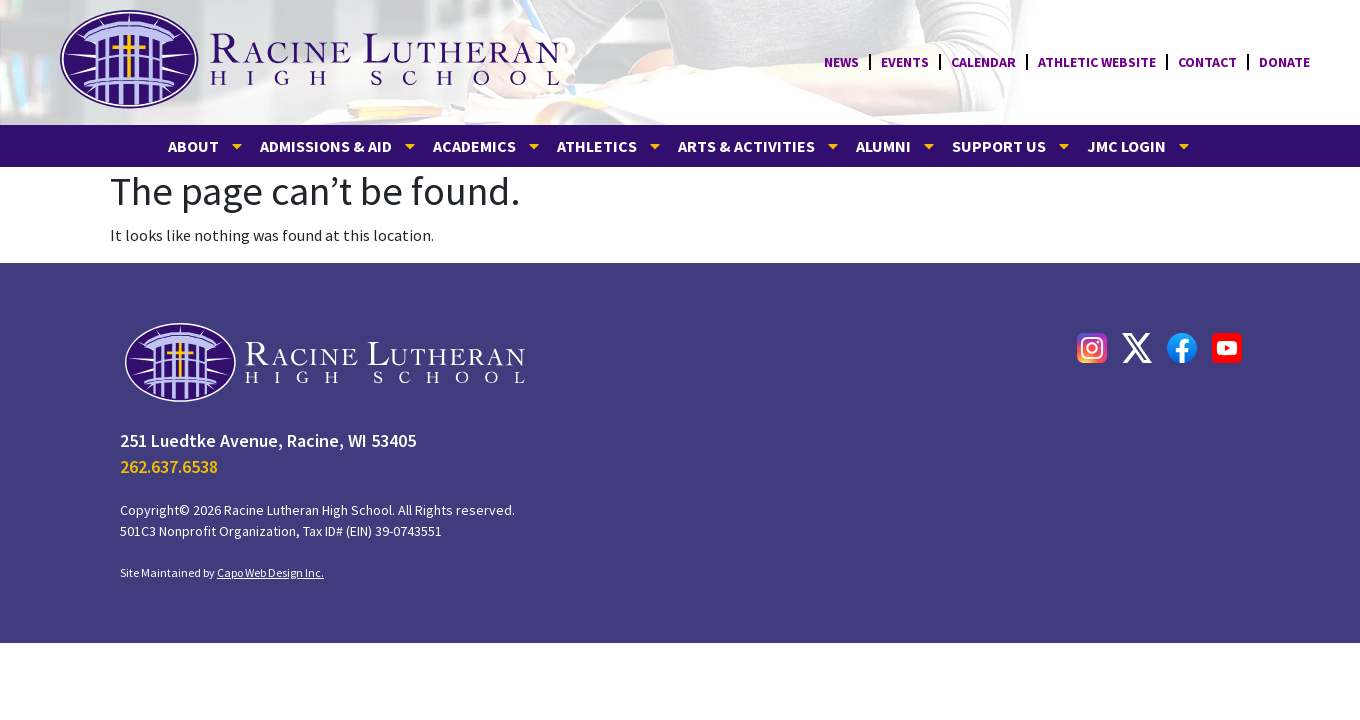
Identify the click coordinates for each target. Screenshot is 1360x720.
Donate (1284, 62)
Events (905, 62)
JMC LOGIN (1139, 146)
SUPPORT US (1012, 146)
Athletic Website (1097, 62)
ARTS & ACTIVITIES (759, 146)
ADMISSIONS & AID (339, 146)
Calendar (983, 62)
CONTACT (1207, 62)
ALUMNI (896, 146)
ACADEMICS (487, 146)
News (841, 62)
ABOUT (206, 146)
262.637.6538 (169, 466)
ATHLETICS (610, 146)
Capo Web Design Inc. (270, 572)
